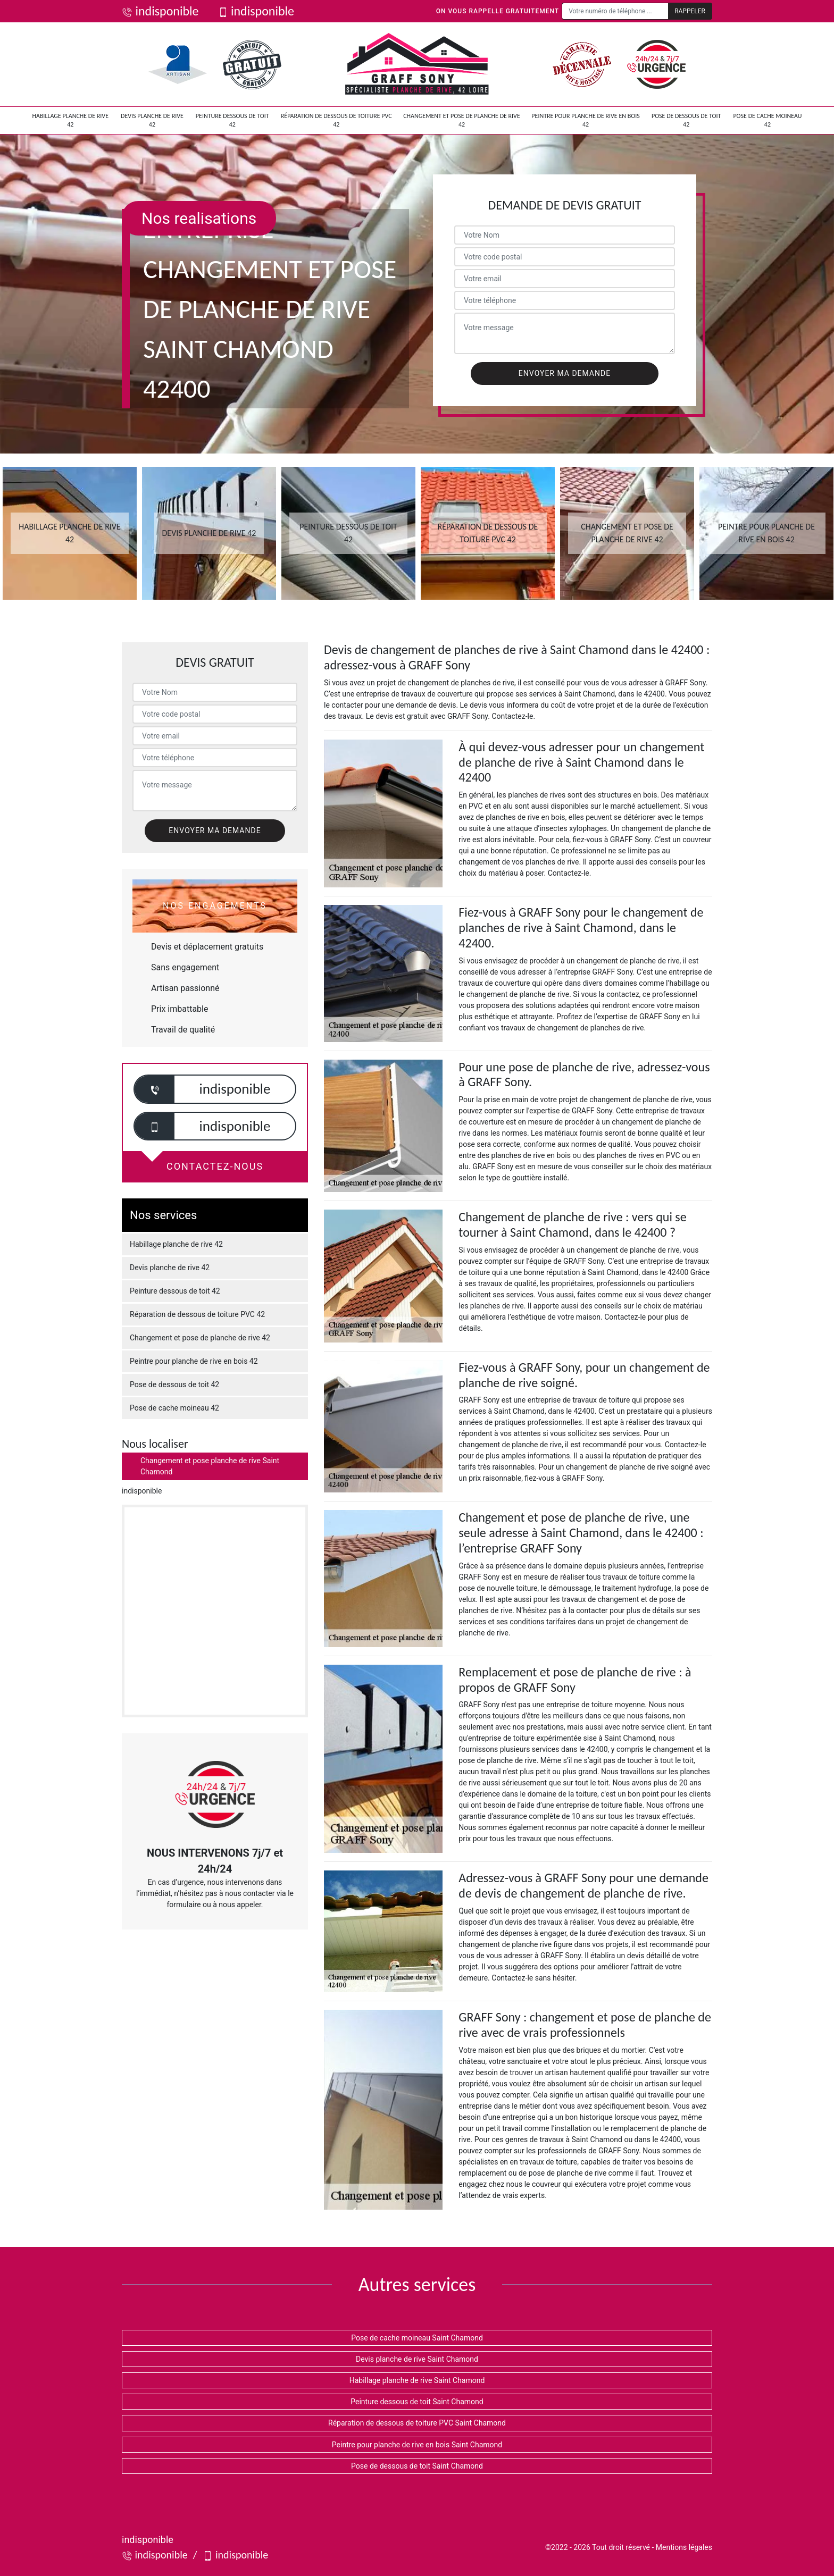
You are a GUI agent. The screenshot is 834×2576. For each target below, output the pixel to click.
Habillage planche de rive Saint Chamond (417, 2380)
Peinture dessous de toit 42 (232, 120)
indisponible (160, 11)
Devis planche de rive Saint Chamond (417, 2359)
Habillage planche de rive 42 (70, 120)
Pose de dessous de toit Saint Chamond (417, 2466)
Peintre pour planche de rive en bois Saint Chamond (417, 2444)
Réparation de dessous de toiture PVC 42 (336, 120)
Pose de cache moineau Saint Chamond (417, 2338)
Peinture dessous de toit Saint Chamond (417, 2401)
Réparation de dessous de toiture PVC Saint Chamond (417, 2423)
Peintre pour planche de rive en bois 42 (585, 120)
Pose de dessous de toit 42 (686, 120)
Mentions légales (684, 2547)
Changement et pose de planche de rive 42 (461, 120)
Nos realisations (198, 218)
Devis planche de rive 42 (152, 120)
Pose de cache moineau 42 (767, 120)
